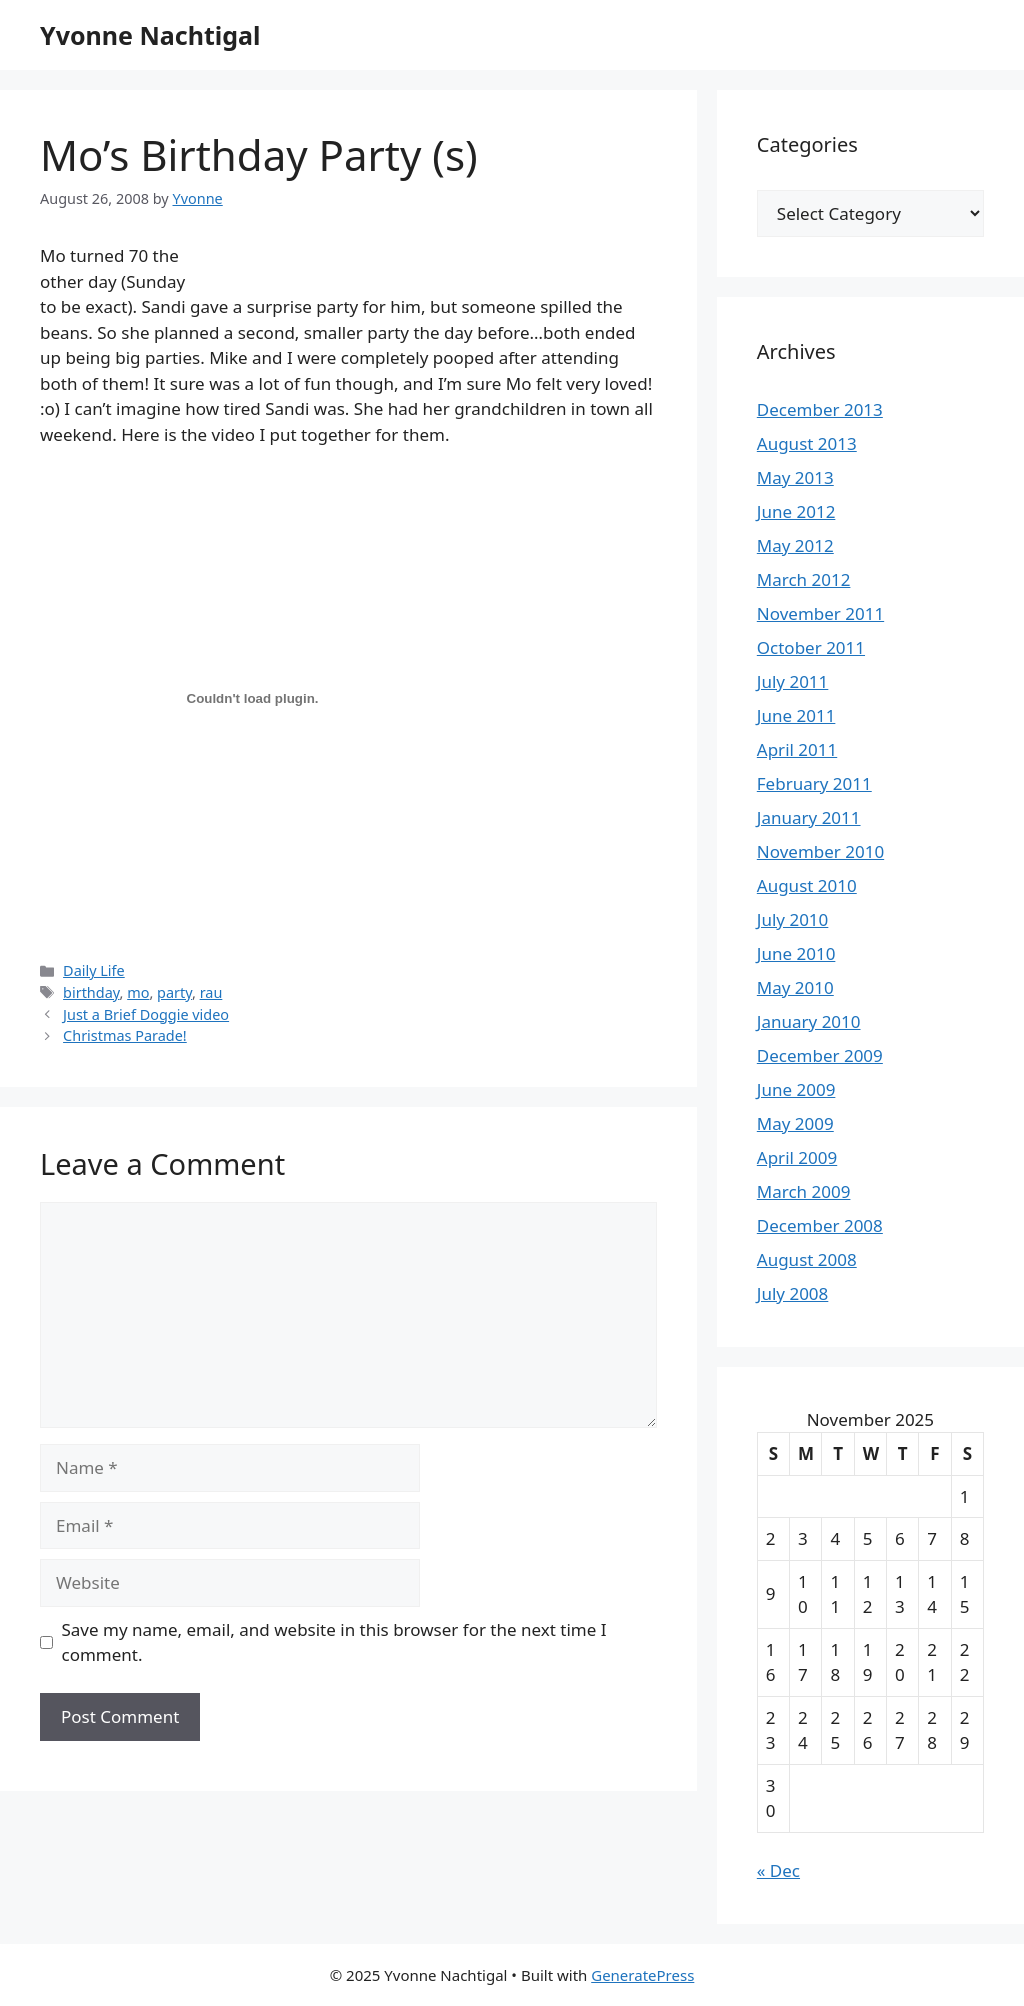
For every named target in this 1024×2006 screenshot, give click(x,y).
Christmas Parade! (125, 1035)
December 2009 (820, 1055)
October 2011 (811, 647)
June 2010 (796, 953)
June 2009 (796, 1089)
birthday (91, 992)
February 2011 (814, 783)
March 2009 (804, 1191)
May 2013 (795, 477)
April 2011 (797, 749)
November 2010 (820, 851)
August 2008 (807, 1259)
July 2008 (793, 1293)
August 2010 (807, 885)
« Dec (778, 1870)
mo (138, 992)
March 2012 (804, 579)
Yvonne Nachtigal (150, 35)
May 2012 (795, 545)
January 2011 (809, 817)
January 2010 (809, 1021)
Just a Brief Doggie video (146, 1014)
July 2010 (793, 919)
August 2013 (807, 443)
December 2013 (820, 409)
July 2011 (793, 681)
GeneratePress (642, 1975)
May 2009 (795, 1123)
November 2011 (820, 613)
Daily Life (94, 970)
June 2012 (796, 511)
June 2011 (796, 715)
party (174, 992)
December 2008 (820, 1225)
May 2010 (795, 987)
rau (211, 992)
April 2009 (797, 1157)
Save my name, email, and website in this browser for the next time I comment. (334, 1642)
